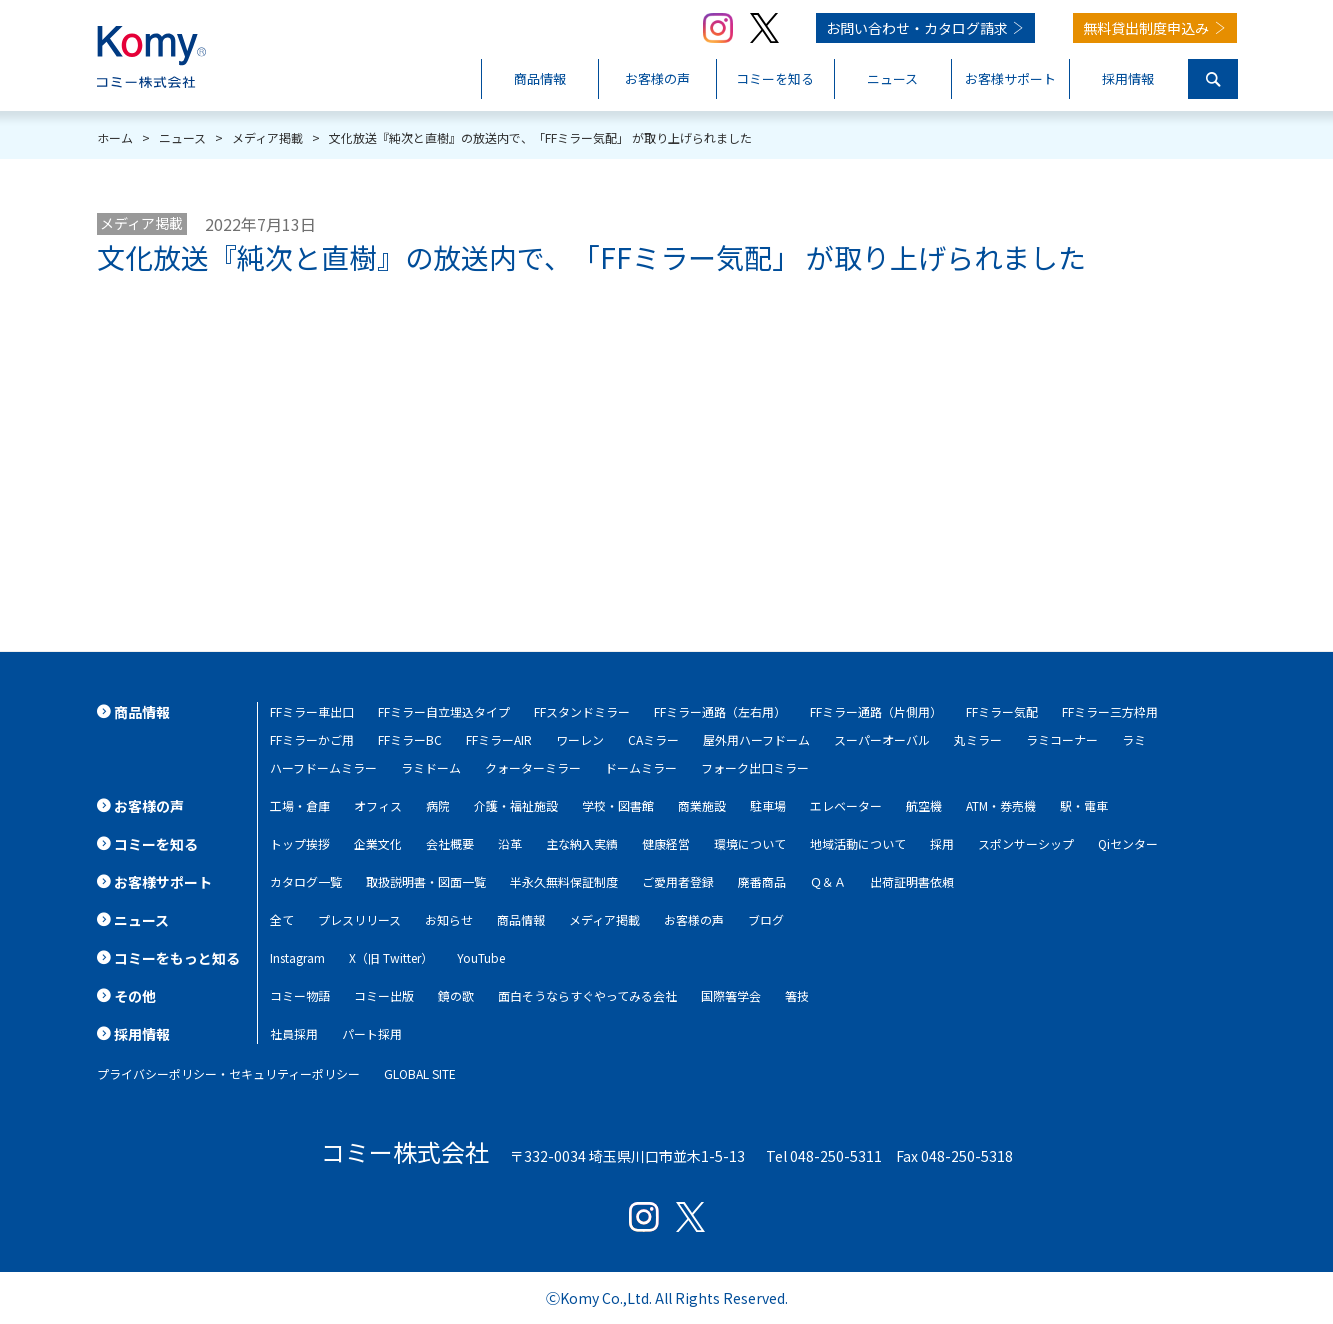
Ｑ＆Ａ (828, 881)
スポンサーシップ (1026, 843)
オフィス (378, 805)
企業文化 (378, 843)
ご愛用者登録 (678, 881)
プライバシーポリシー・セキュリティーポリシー (228, 1073)
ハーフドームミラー (323, 767)
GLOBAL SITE (420, 1073)
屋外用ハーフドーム (756, 739)
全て (282, 919)
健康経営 (666, 843)
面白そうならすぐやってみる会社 (587, 995)
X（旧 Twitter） (391, 957)
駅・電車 (1084, 805)
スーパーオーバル (882, 739)
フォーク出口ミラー (755, 767)
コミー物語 (300, 995)
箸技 (797, 995)
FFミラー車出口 (312, 711)
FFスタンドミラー (582, 711)
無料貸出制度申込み (1146, 28)
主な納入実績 (582, 843)
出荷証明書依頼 (912, 881)
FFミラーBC (410, 739)
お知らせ (449, 919)
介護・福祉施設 (516, 805)
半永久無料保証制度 (564, 881)
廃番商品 (762, 881)
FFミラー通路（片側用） (876, 711)
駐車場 (768, 805)
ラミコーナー (1062, 739)
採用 (942, 843)
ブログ (766, 919)
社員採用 (294, 1033)
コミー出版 (384, 995)
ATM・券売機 (1001, 805)
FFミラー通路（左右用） (720, 711)
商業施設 (702, 805)
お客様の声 (694, 919)
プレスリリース (359, 919)
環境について (750, 843)
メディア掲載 (141, 223)
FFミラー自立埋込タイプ (444, 711)
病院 (438, 805)
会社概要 (450, 843)
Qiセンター (1128, 843)
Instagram (297, 957)
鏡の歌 (456, 995)
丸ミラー (978, 739)
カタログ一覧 (306, 881)
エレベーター (846, 805)
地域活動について (858, 843)
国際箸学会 (731, 995)
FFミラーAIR (499, 739)
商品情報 (521, 919)
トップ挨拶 (300, 843)
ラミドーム (431, 767)
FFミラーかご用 (312, 739)
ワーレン (580, 739)
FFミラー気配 (1002, 711)
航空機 (924, 805)
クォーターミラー (533, 767)
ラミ (1134, 739)
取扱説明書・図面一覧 (426, 881)
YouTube (481, 957)
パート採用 (372, 1033)
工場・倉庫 (300, 805)
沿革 (510, 843)
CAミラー (653, 739)
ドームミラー (641, 767)
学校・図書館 (618, 805)
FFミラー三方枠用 (1110, 711)
